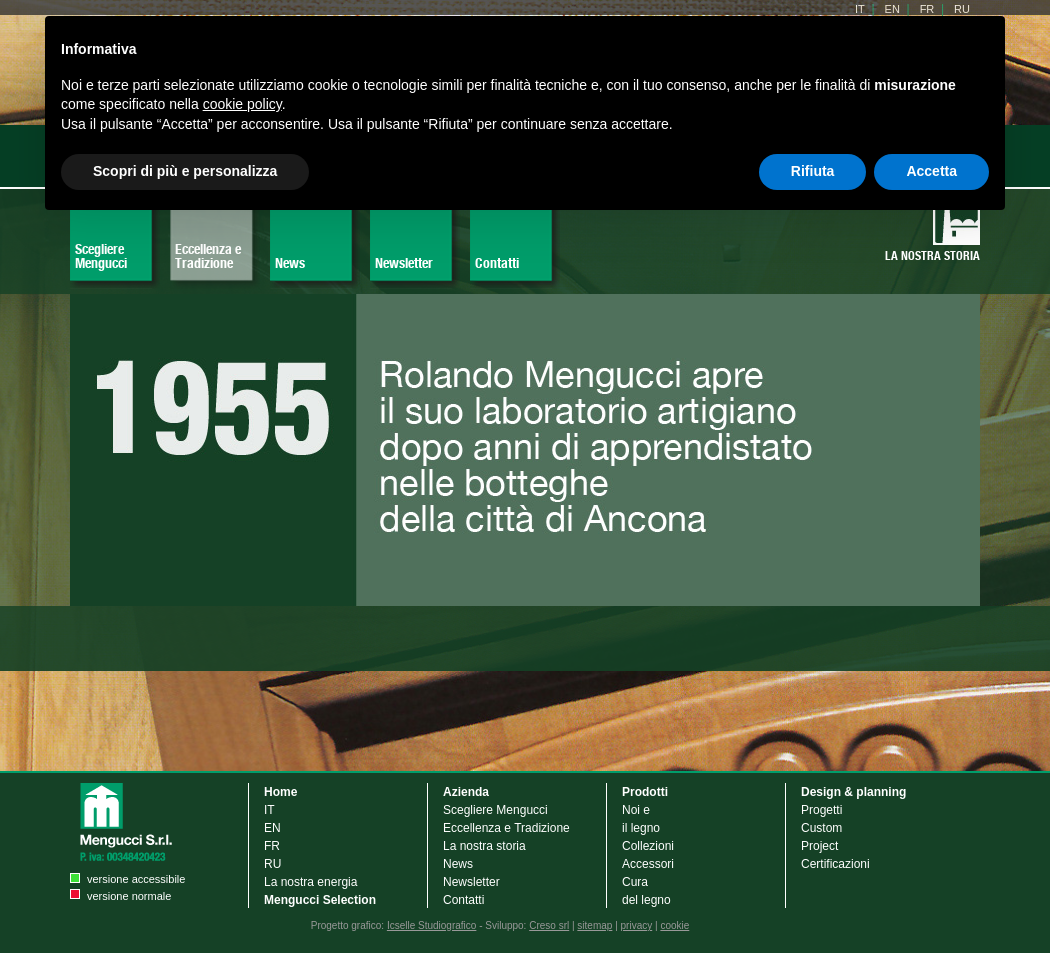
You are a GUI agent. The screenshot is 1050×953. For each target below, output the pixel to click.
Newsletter (404, 263)
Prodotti (645, 792)
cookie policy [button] (242, 104)
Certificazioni (835, 864)
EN (272, 828)
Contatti (497, 263)
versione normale (129, 896)
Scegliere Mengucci (101, 256)
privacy (637, 925)
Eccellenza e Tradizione (208, 256)
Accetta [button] (931, 171)
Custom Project (821, 837)
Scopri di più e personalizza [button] (185, 171)
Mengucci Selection (320, 900)
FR (272, 846)
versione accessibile (136, 879)
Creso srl (549, 925)
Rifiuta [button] (813, 171)
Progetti (821, 810)
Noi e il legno (641, 819)
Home (280, 792)
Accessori (649, 864)
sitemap (594, 925)
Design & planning (853, 792)
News (290, 263)
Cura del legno (646, 891)
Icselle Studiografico (432, 925)
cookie (674, 925)
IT (269, 810)
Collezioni (648, 846)
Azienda (466, 792)
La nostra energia (310, 882)
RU (272, 864)
